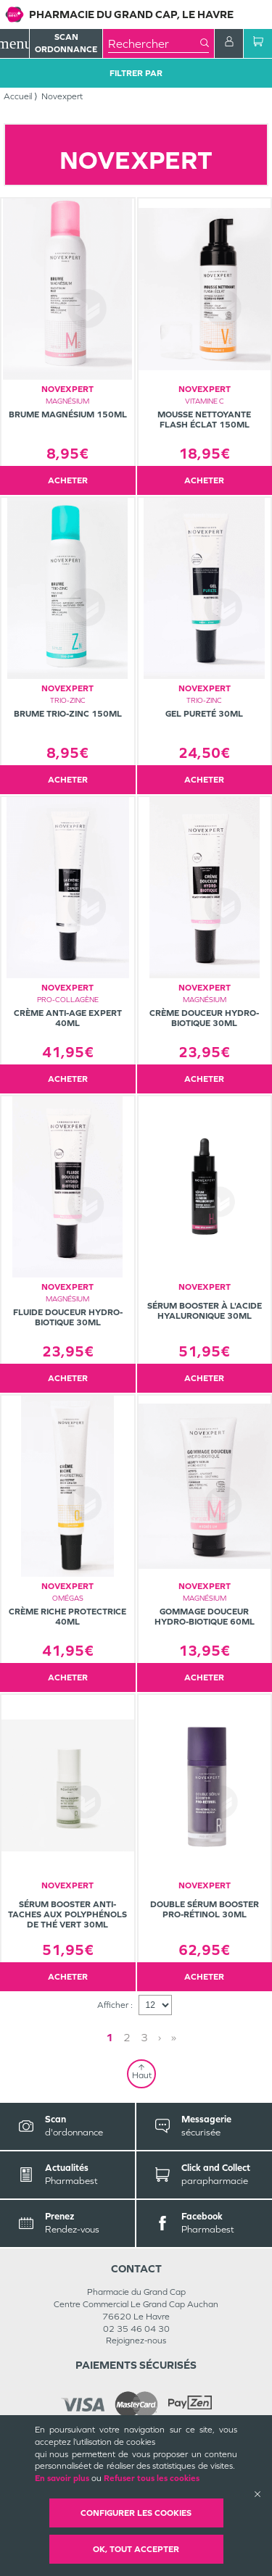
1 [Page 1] (109, 2037)
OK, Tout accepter (136, 2549)
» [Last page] (173, 2037)
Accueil (18, 96)
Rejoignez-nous (136, 2340)
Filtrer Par (136, 73)
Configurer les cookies (136, 2513)
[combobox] (154, 43)
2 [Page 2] (127, 2037)
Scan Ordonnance (66, 43)
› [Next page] (159, 2037)
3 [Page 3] (144, 2037)
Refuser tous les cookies (151, 2478)
